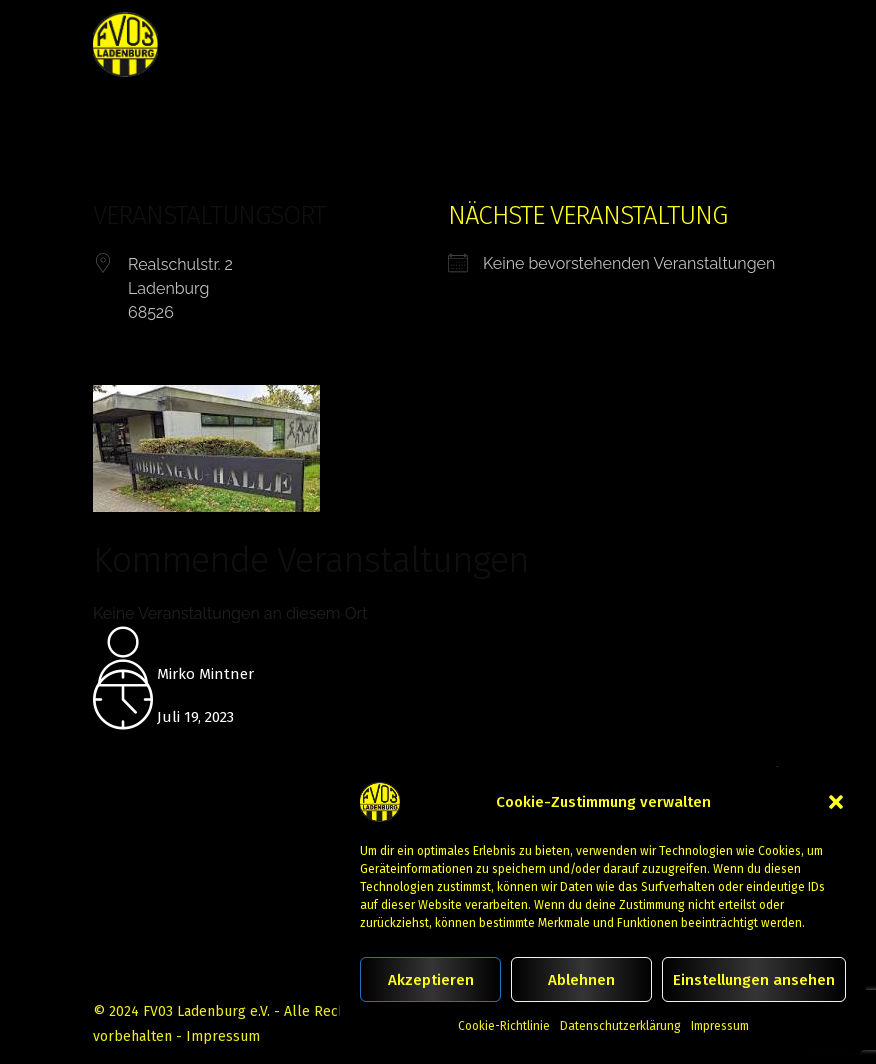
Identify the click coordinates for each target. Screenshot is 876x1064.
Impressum (720, 1026)
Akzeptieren (431, 980)
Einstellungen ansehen (754, 980)
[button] (836, 802)
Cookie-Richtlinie (504, 1026)
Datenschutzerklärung (620, 1026)
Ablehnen (581, 980)
